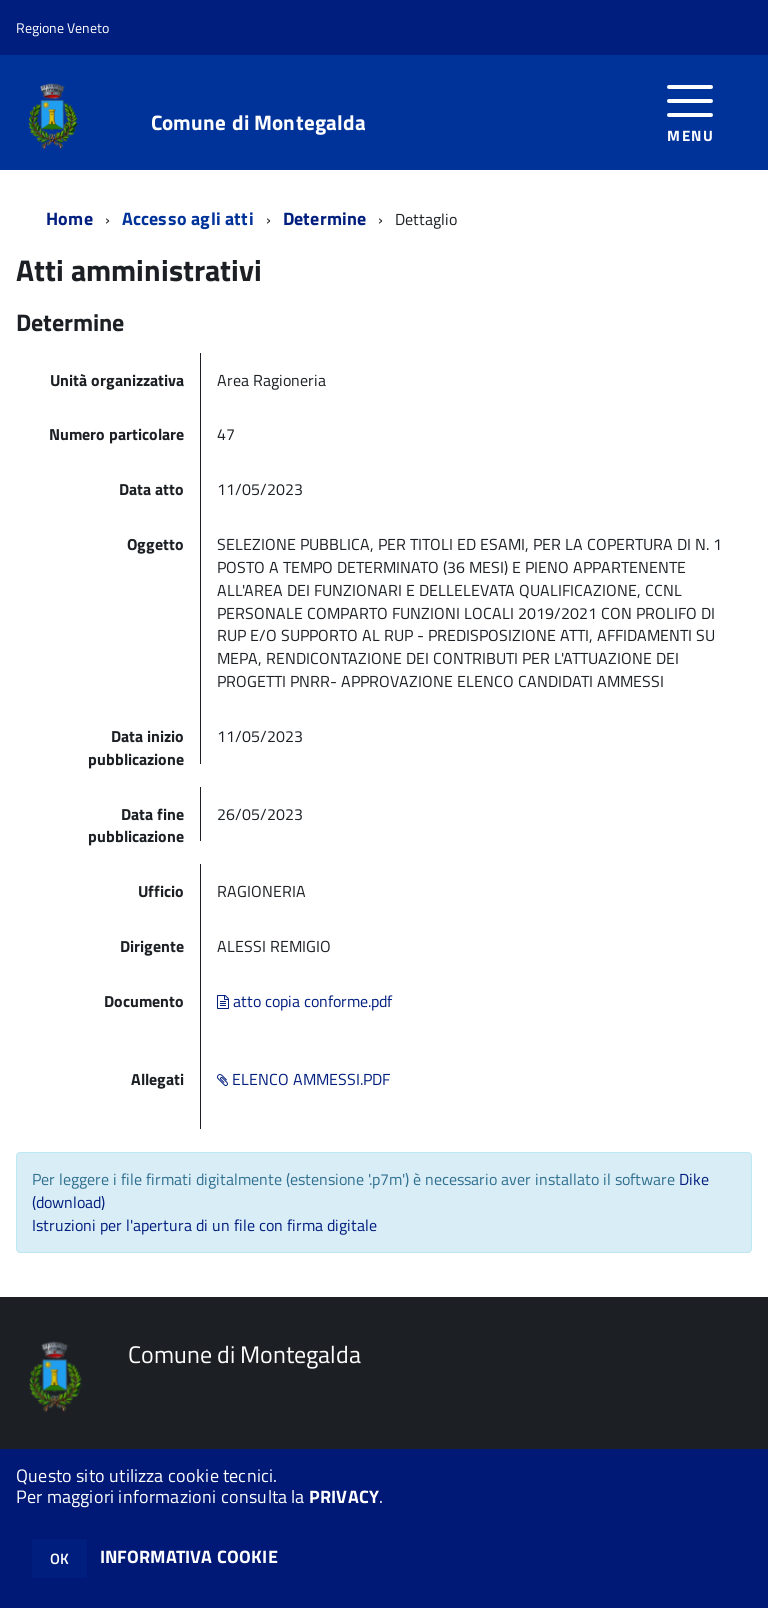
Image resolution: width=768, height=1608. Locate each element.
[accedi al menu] (690, 111)
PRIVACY (344, 1496)
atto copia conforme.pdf (304, 1001)
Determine (325, 218)
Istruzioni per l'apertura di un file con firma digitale (204, 1225)
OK (59, 1558)
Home (69, 218)
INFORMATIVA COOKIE (189, 1556)
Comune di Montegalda (259, 122)
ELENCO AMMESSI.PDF (303, 1079)
